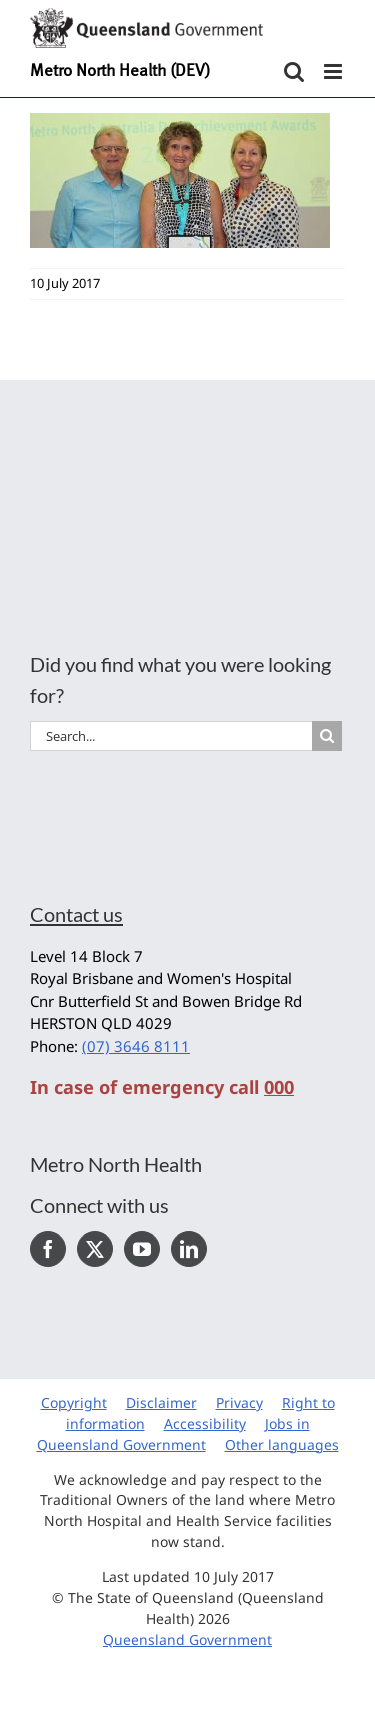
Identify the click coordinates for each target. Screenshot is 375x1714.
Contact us (76, 914)
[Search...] (171, 736)
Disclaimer (161, 1402)
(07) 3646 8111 (136, 1046)
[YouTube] (142, 1249)
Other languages (282, 1444)
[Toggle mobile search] (294, 71)
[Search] (327, 736)
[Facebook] (48, 1249)
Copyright (74, 1402)
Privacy (239, 1402)
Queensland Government (187, 1639)
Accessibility (205, 1423)
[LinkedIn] (189, 1249)
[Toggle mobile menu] (334, 71)
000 (279, 1087)
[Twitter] (95, 1249)
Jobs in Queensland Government (173, 1434)
